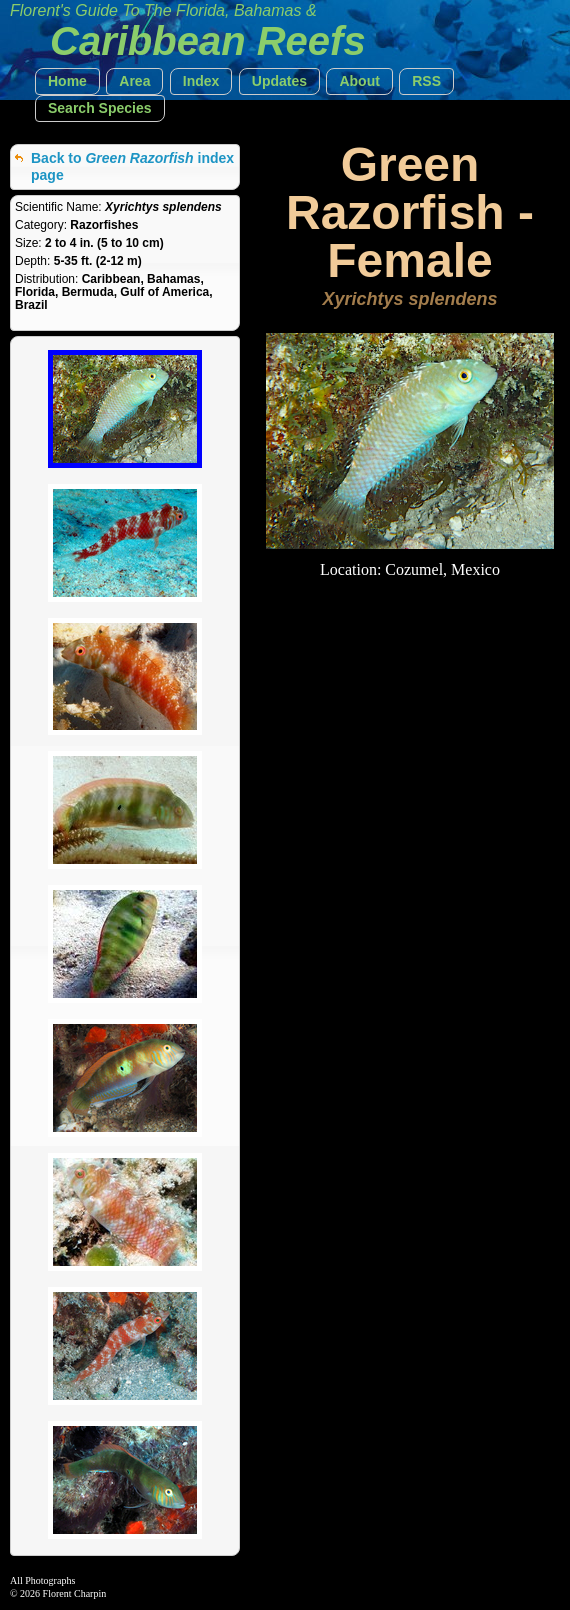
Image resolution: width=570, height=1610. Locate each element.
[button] (67, 81)
